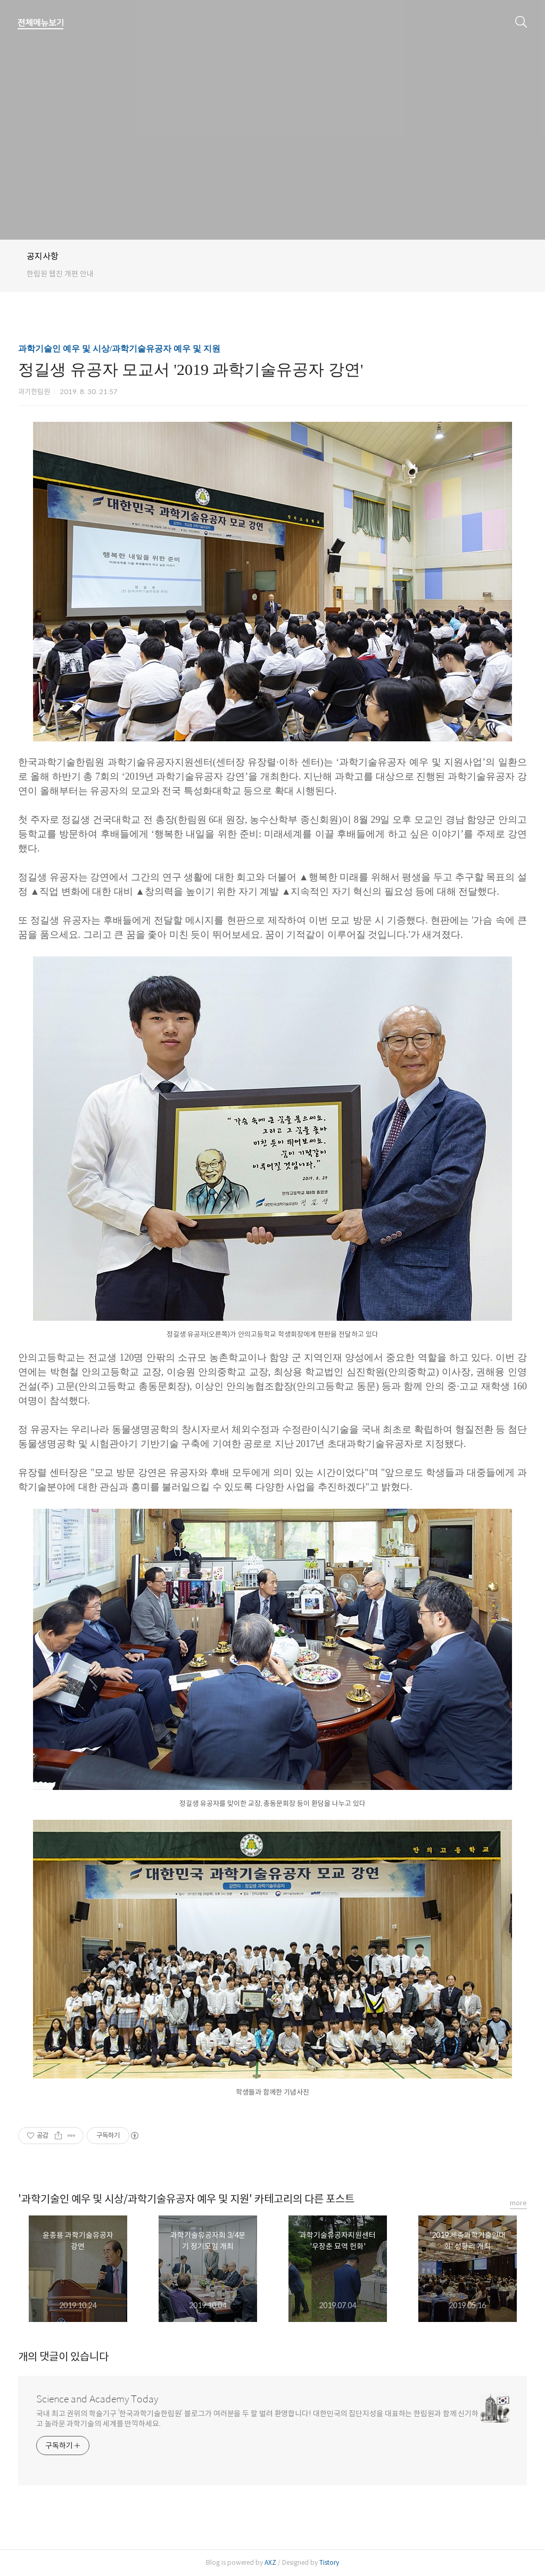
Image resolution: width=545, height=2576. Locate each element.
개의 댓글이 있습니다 (63, 2357)
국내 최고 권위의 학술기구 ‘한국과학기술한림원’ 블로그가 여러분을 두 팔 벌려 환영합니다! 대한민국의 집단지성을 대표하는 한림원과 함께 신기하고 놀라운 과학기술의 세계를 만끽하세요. (257, 2418)
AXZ (270, 2562)
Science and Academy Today (97, 2399)
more (518, 2202)
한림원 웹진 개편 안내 (60, 274)
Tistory (329, 2562)
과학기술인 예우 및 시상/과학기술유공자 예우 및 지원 (119, 348)
